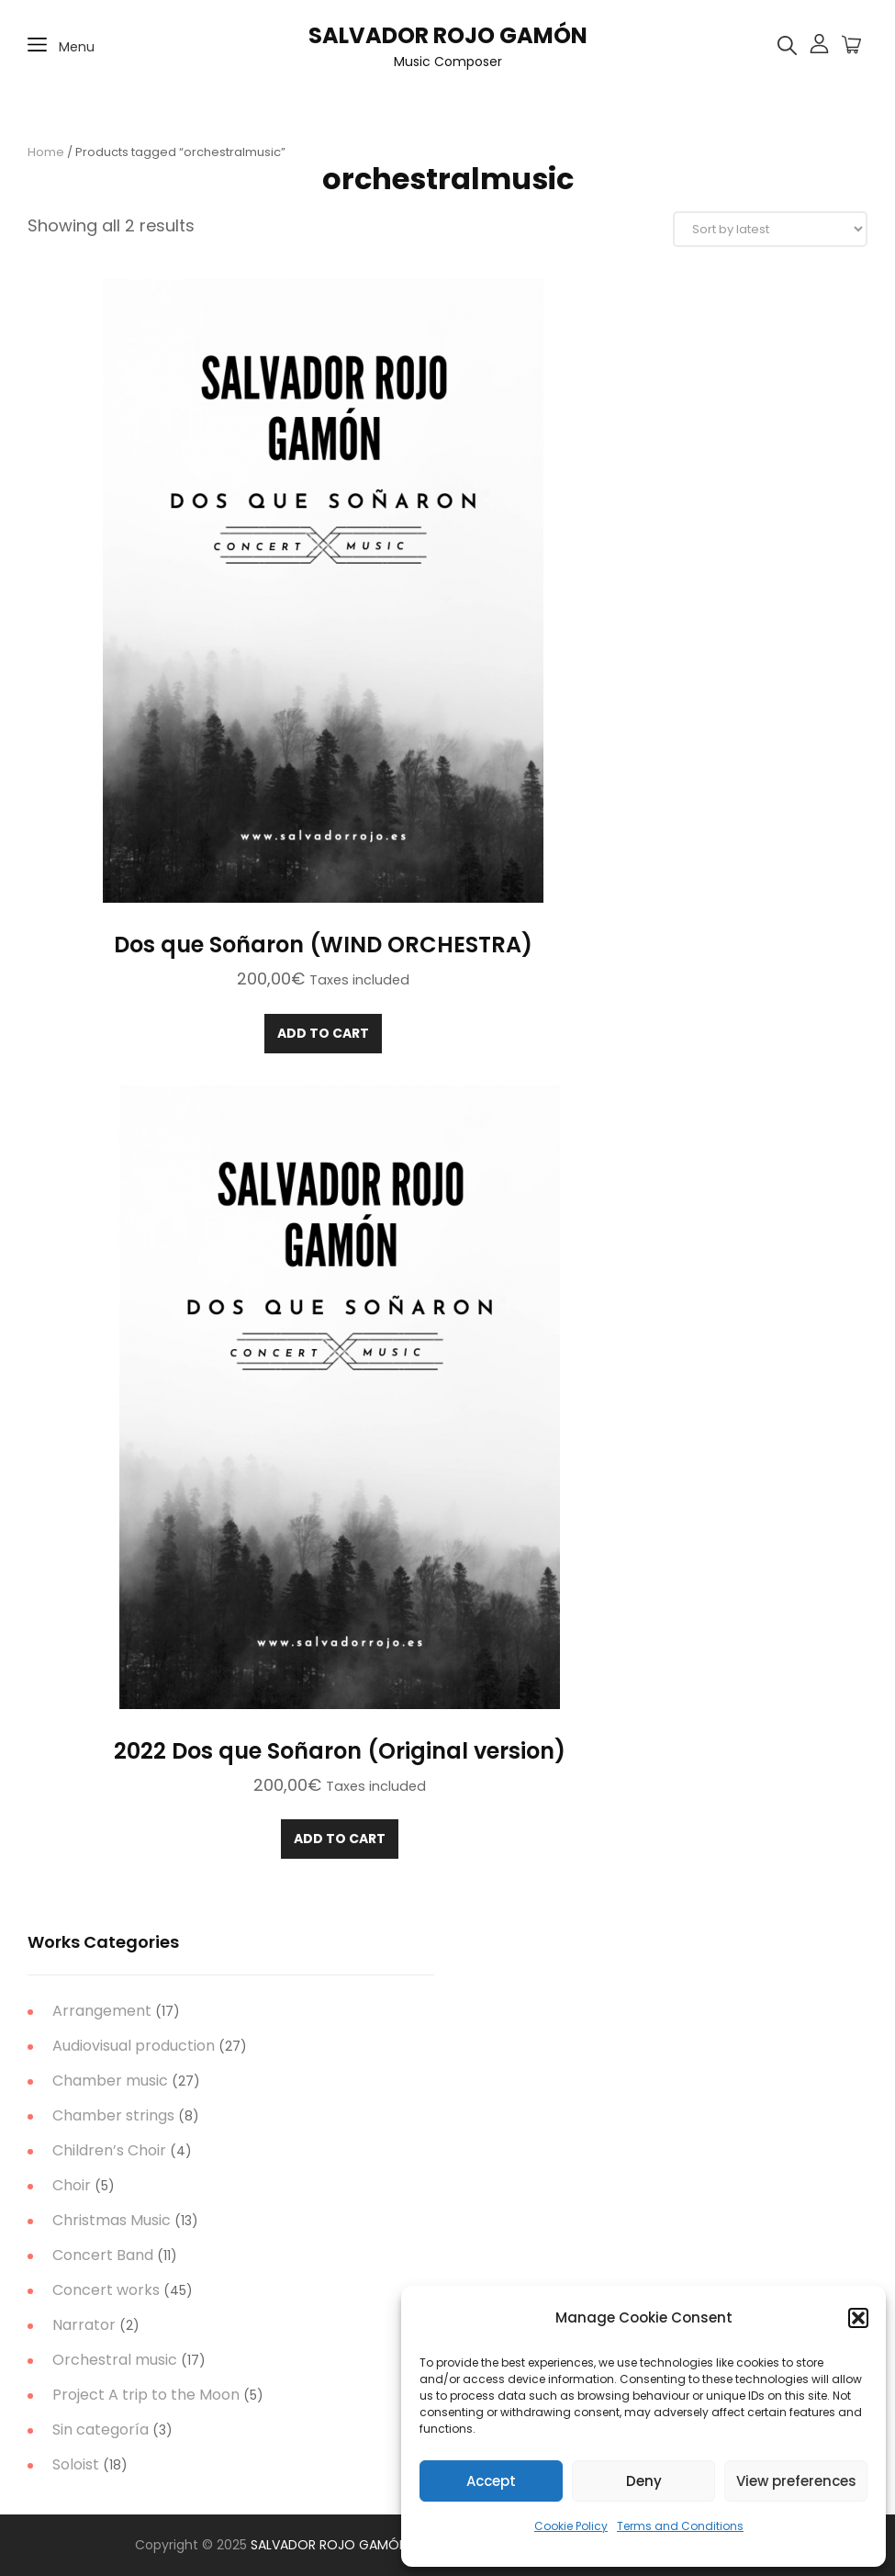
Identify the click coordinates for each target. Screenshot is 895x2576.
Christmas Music (111, 2220)
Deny (644, 2481)
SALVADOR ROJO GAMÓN (447, 35)
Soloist (75, 2464)
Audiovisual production (133, 2045)
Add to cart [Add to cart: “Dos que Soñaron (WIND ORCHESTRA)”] (323, 1033)
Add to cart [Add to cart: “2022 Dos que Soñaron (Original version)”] (340, 1838)
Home (46, 152)
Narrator (84, 2324)
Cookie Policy (571, 2526)
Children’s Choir (109, 2150)
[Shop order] (770, 229)
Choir (71, 2185)
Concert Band (102, 2255)
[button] (858, 2318)
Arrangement (101, 2010)
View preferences (796, 2481)
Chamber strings (113, 2115)
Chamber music (110, 2080)
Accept (491, 2481)
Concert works (106, 2289)
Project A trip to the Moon (146, 2394)
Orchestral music (114, 2359)
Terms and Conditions (680, 2526)
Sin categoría (100, 2429)
